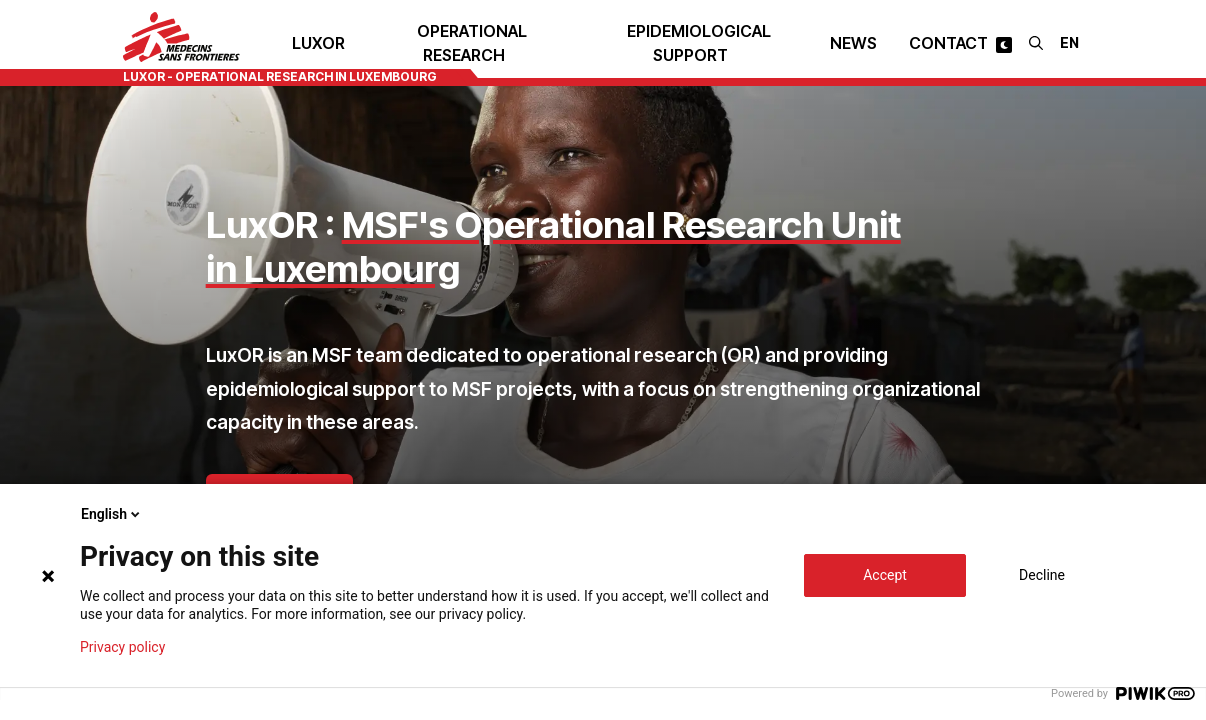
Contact (948, 43)
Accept (885, 575)
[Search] (1036, 43)
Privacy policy (122, 647)
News (853, 43)
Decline (1042, 575)
